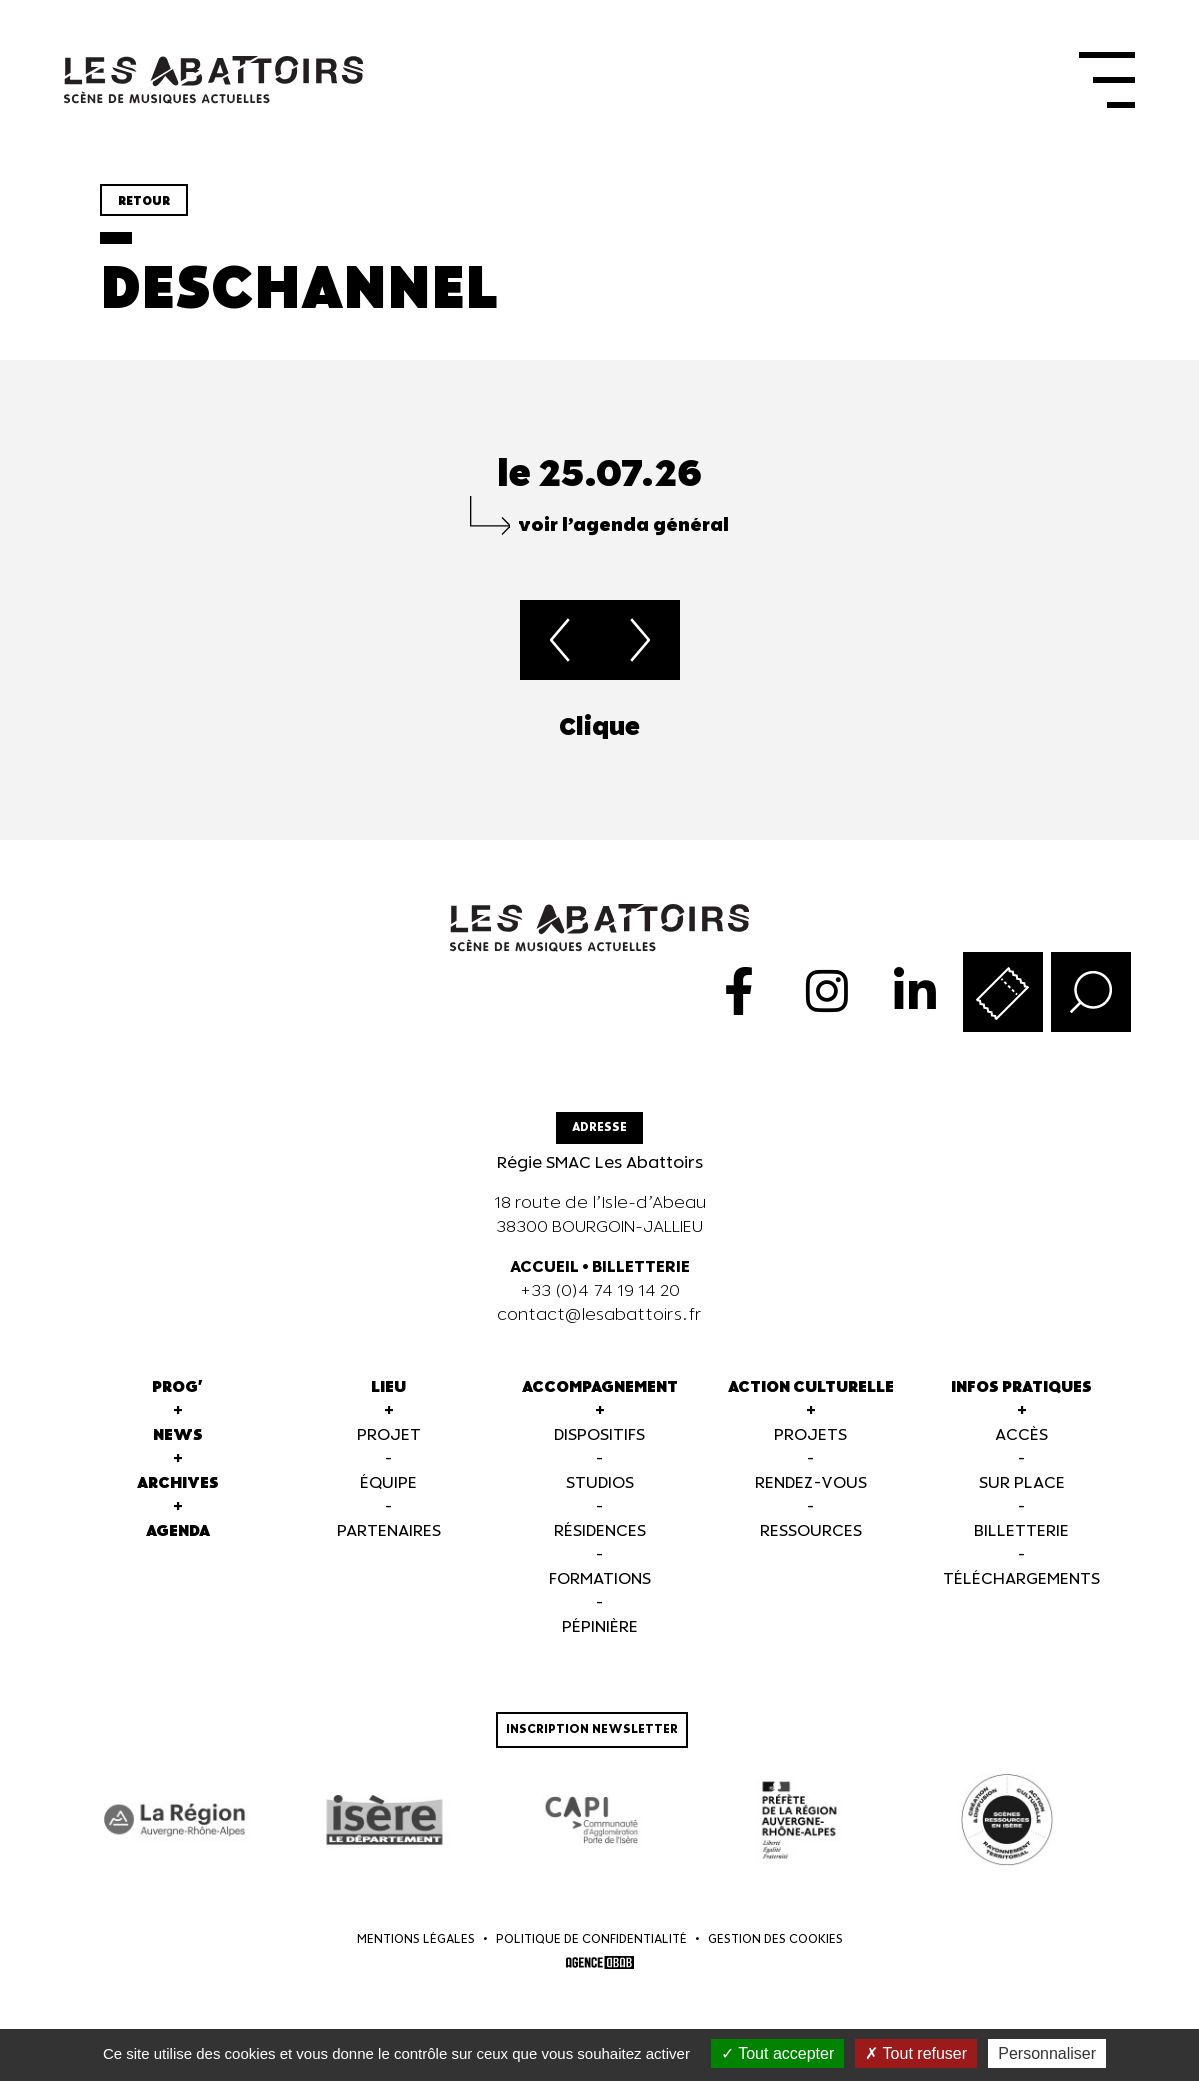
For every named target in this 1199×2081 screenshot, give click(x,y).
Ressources (811, 1531)
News (178, 1435)
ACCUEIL (544, 1267)
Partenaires (389, 1531)
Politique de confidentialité (591, 1939)
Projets (810, 1435)
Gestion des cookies (775, 1939)
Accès (1021, 1435)
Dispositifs (599, 1435)
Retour (144, 201)
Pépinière (600, 1627)
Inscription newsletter (592, 1729)
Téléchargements (1021, 1579)
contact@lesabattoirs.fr (599, 1315)
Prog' (177, 1387)
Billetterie (1021, 1531)
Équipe (388, 1483)
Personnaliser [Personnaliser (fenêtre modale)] (1047, 2053)
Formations (600, 1579)
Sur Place (1022, 1483)
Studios (600, 1483)
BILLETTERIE (641, 1267)
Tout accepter (777, 2053)
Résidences (600, 1531)
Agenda (178, 1531)
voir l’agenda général (623, 525)
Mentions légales (416, 1939)
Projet (389, 1435)
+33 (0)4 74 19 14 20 (600, 1291)
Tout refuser (916, 2053)
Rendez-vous (811, 1483)
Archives (178, 1483)
